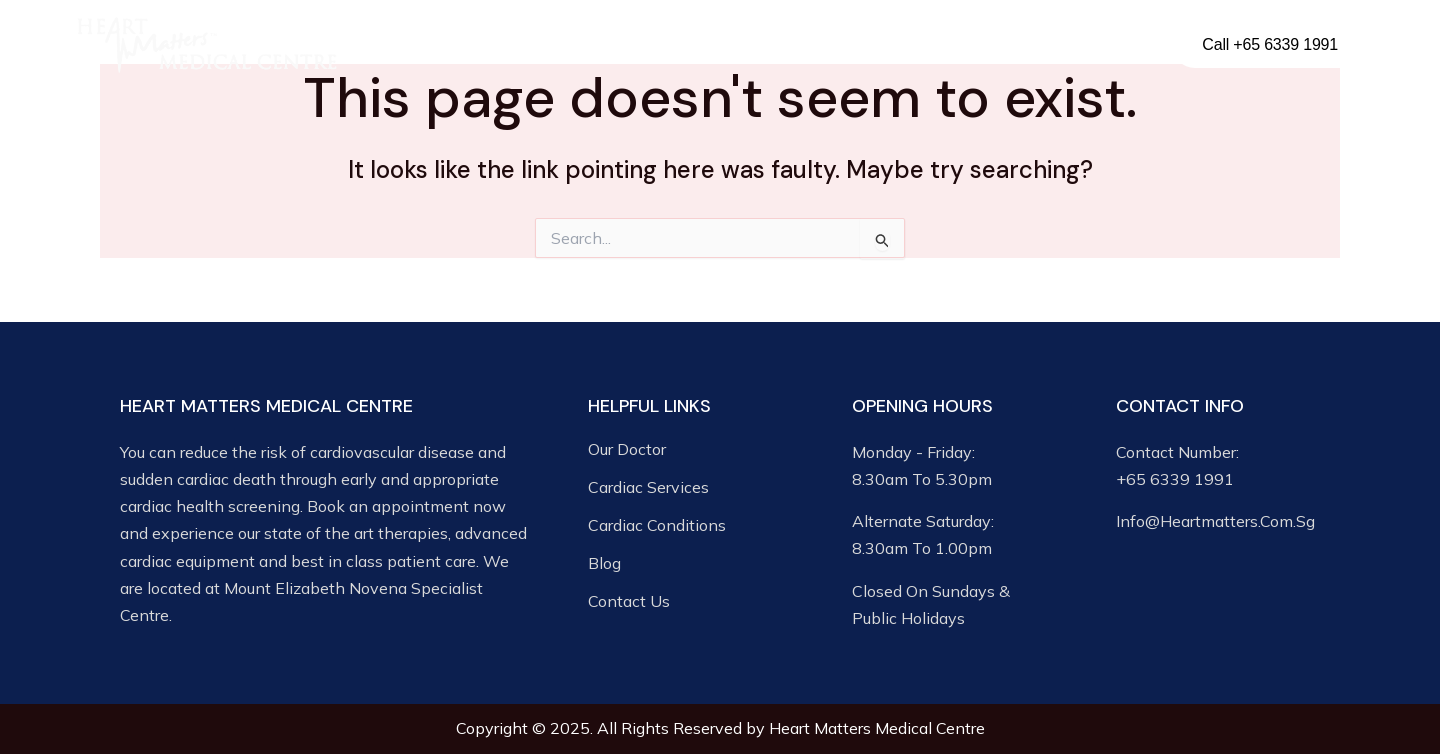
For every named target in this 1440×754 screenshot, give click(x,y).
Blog (1016, 44)
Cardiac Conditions (800, 45)
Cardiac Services (622, 45)
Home (399, 44)
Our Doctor (485, 44)
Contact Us (1097, 44)
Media (939, 45)
